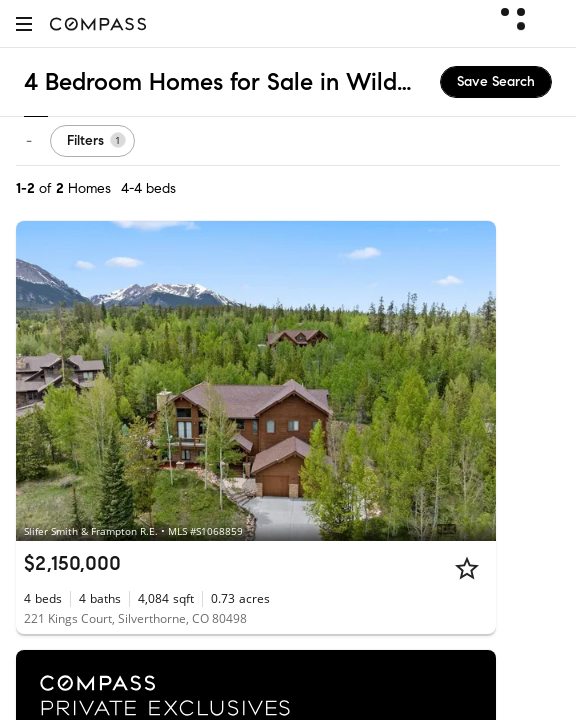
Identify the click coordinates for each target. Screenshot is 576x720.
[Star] (467, 568)
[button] (24, 23)
